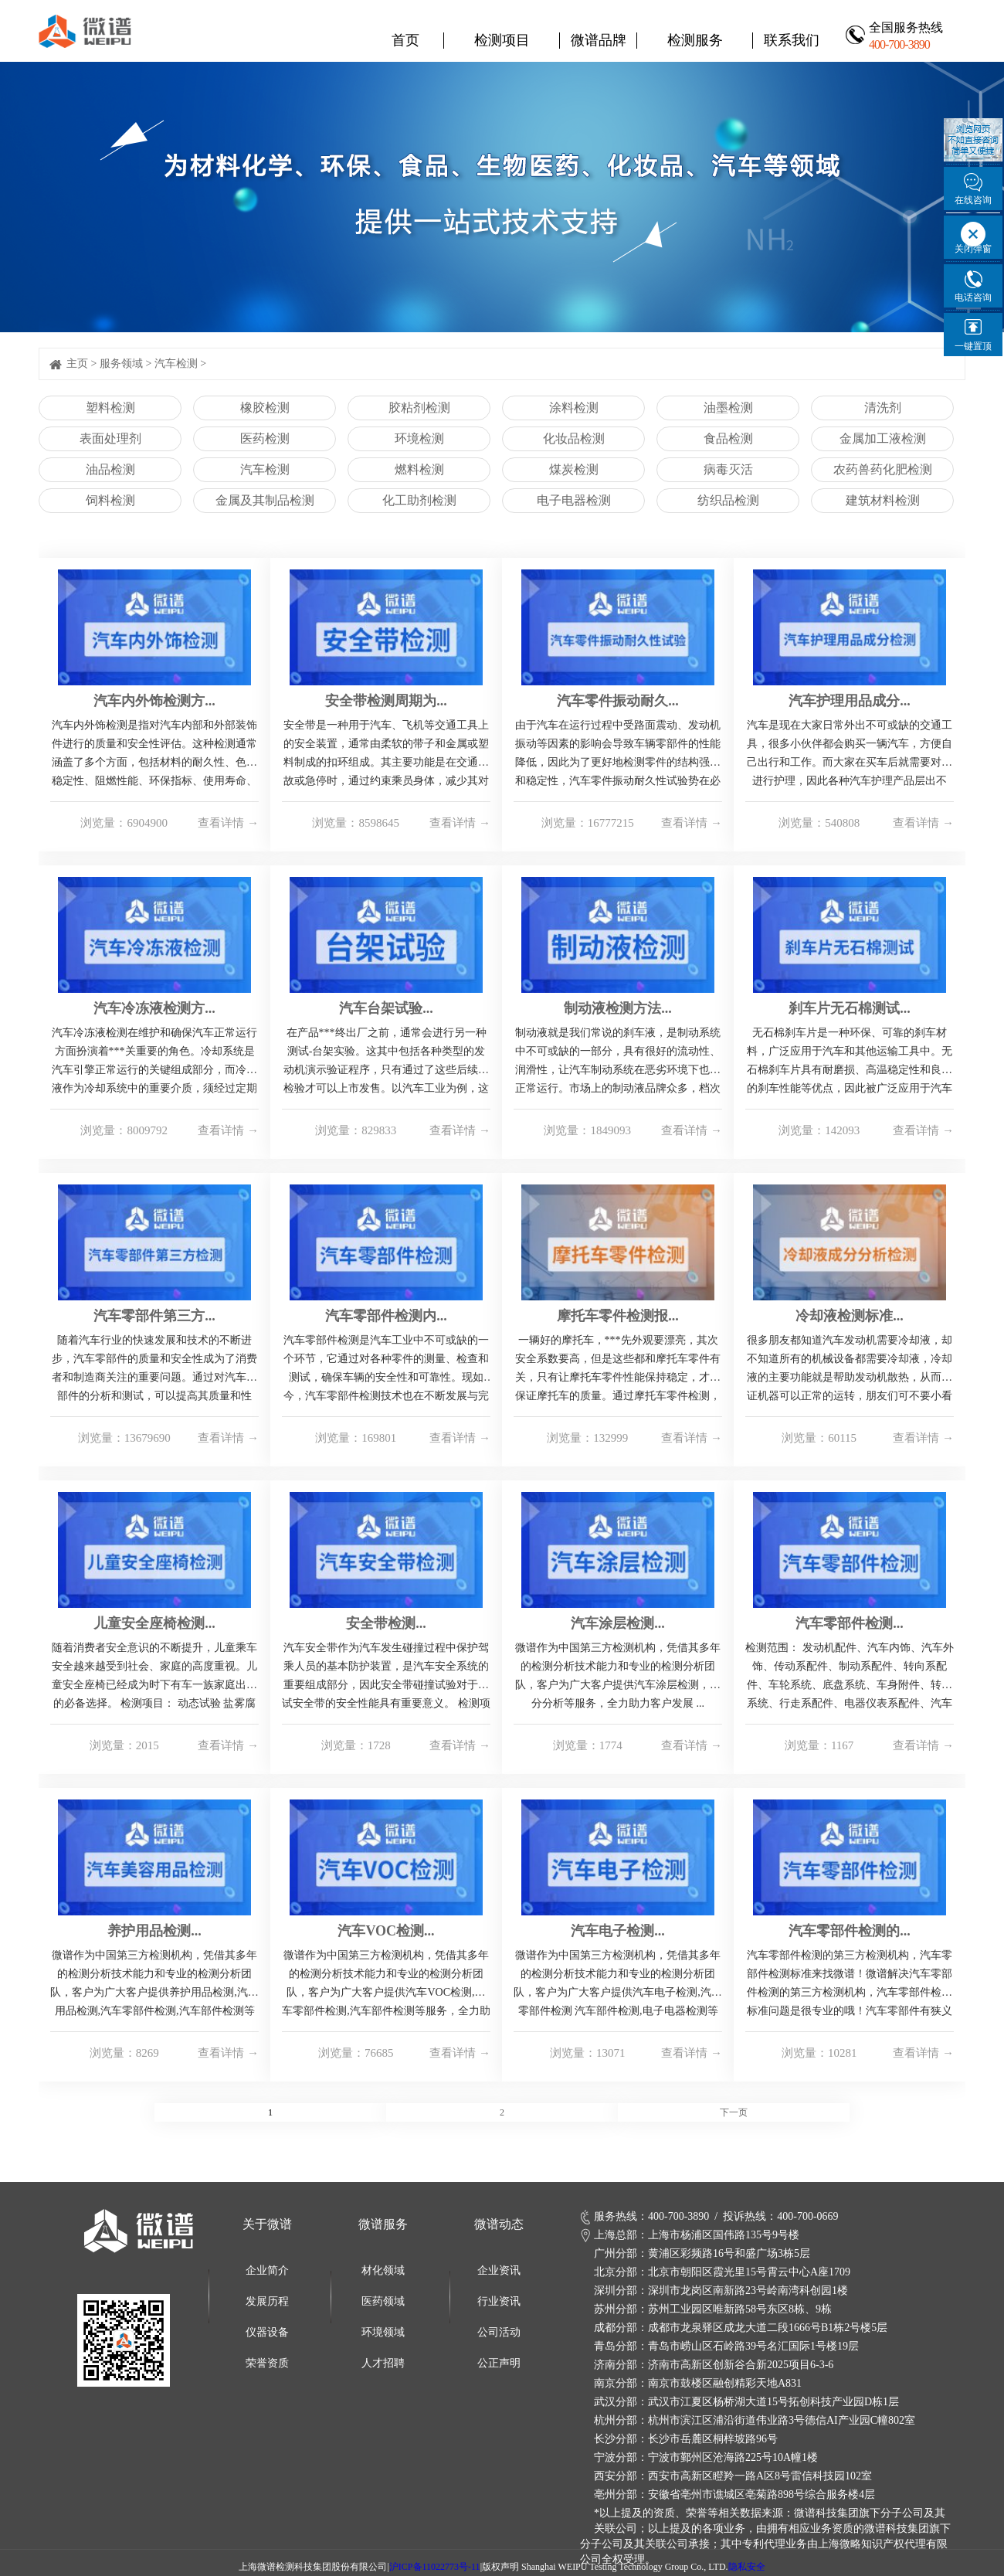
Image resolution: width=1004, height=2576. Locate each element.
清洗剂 (882, 407)
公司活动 (499, 2332)
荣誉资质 (267, 2363)
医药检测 (265, 438)
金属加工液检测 (882, 438)
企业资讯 (499, 2270)
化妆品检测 (574, 438)
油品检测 (110, 469)
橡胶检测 (265, 407)
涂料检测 (574, 407)
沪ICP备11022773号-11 (434, 2566)
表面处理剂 (110, 438)
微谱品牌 (598, 40)
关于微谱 (267, 2224)
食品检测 (728, 438)
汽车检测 (176, 363)
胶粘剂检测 (419, 407)
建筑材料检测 (883, 500)
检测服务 (695, 40)
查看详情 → (228, 823)
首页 (405, 40)
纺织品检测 (728, 500)
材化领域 (383, 2270)
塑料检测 (110, 407)
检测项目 (502, 40)
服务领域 (121, 363)
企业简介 (267, 2270)
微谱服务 (383, 2224)
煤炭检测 (574, 469)
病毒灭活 (728, 469)
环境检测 (419, 438)
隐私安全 (746, 2566)
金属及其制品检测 (264, 500)
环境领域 (383, 2332)
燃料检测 (419, 469)
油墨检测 (728, 407)
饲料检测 (110, 500)
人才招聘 (383, 2363)
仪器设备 (267, 2332)
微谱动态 (499, 2224)
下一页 (734, 2112)
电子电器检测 (574, 500)
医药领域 (383, 2301)
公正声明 (499, 2363)
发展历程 (267, 2301)
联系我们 (791, 40)
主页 (77, 363)
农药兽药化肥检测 (882, 469)
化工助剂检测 (419, 500)
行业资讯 (499, 2301)
